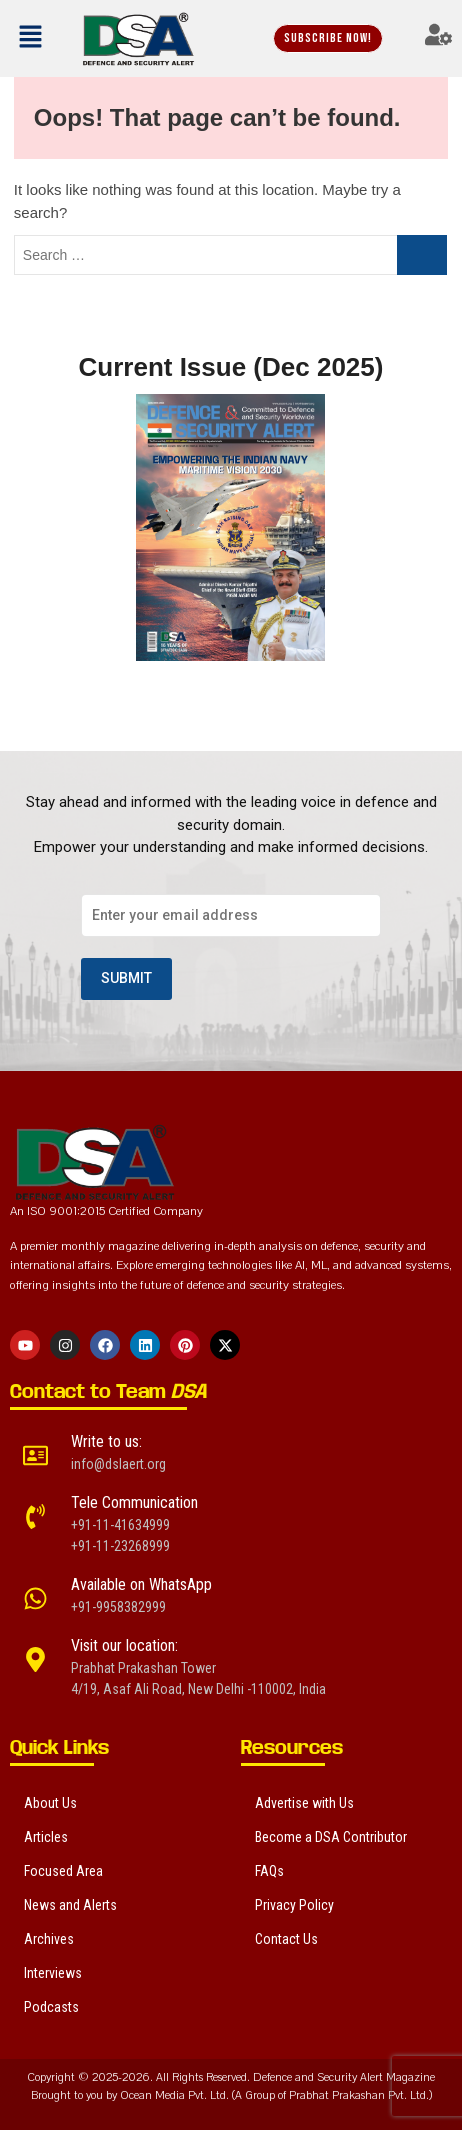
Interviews (53, 1973)
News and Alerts (70, 1905)
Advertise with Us (304, 1803)
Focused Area (63, 1871)
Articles (46, 1837)
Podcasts (51, 2007)
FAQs (269, 1871)
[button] (34, 38)
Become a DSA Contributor (331, 1837)
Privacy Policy (294, 1905)
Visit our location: (124, 1645)
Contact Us (286, 1939)
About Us (50, 1803)
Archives (49, 1939)
